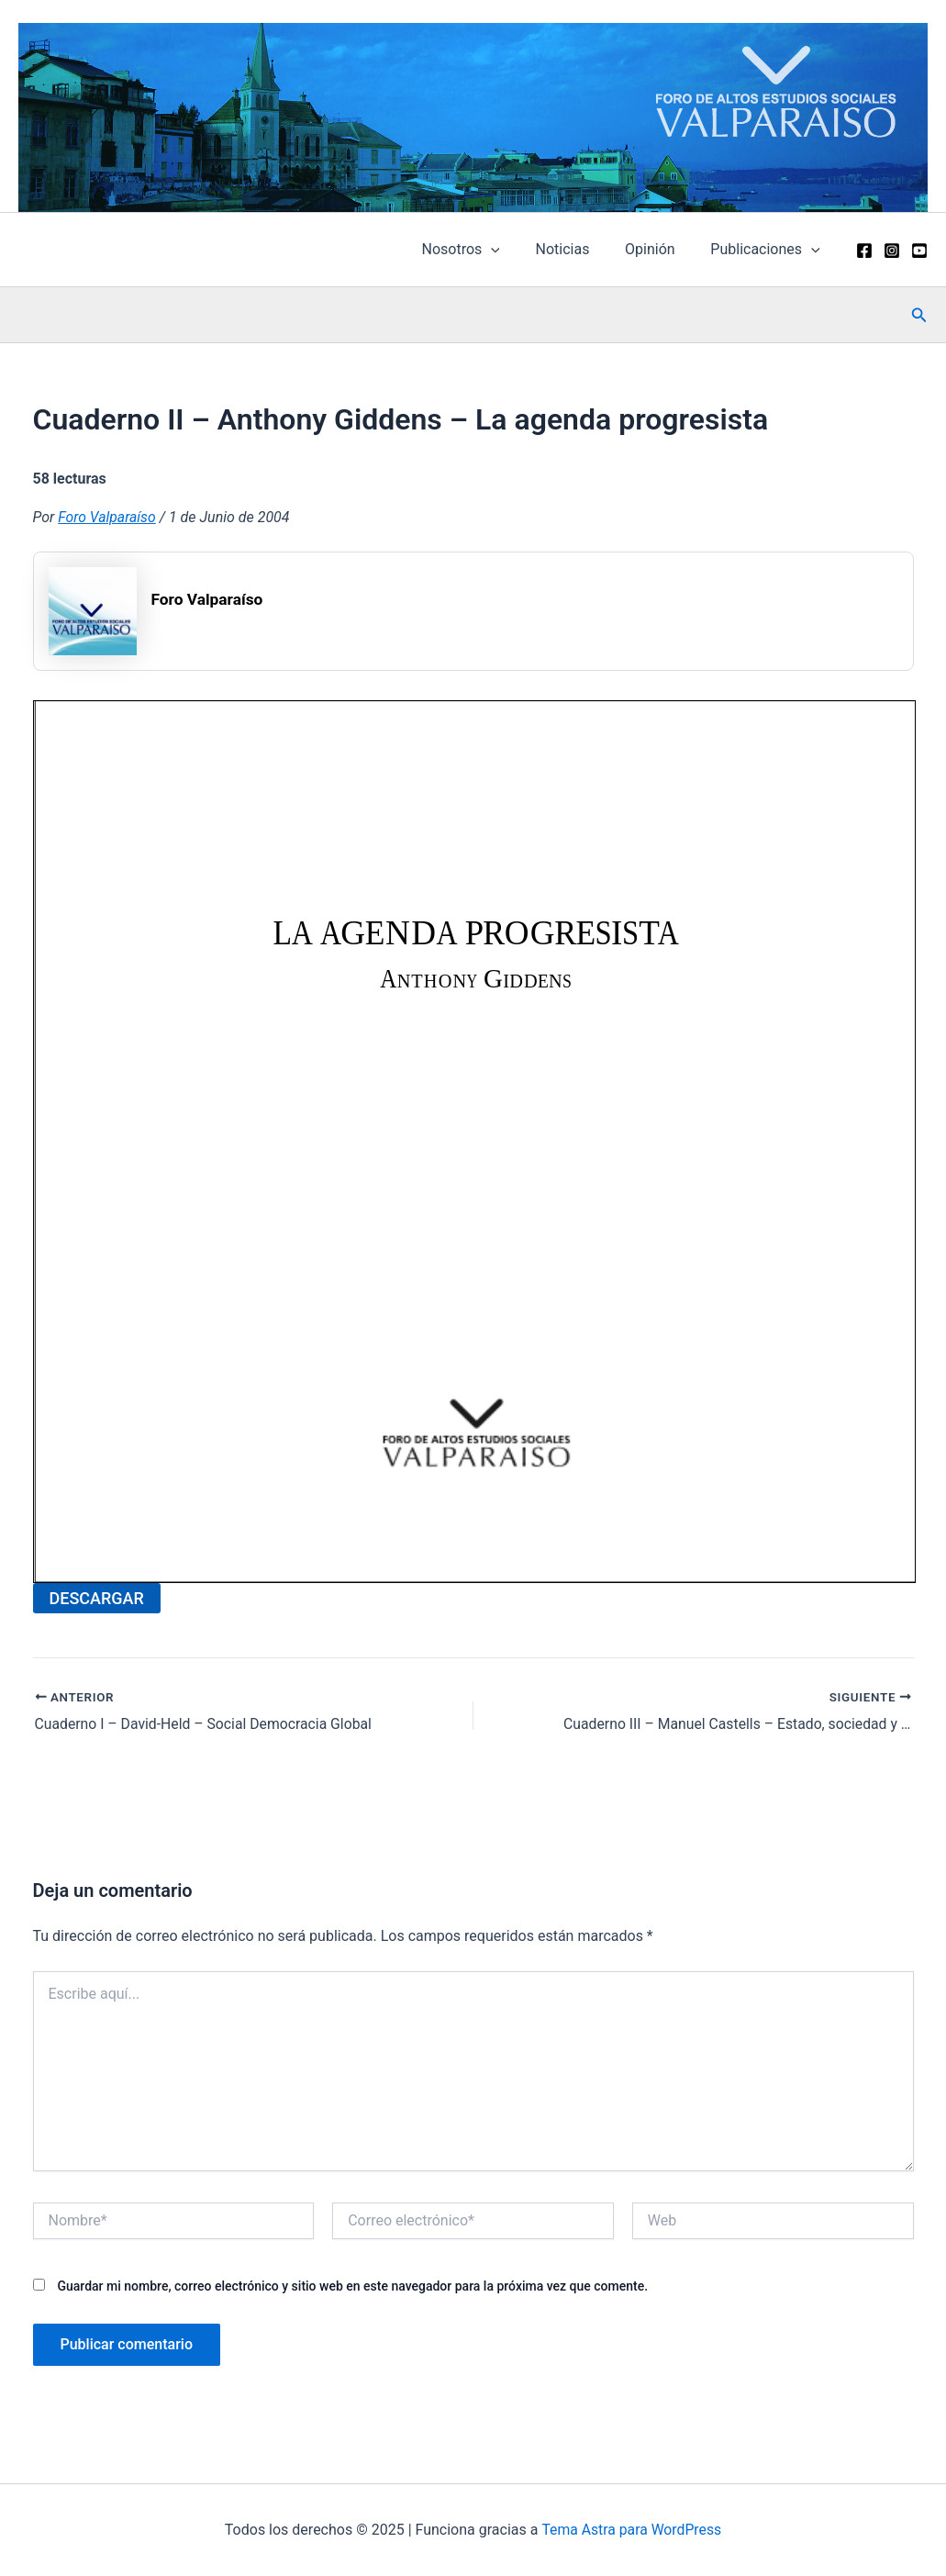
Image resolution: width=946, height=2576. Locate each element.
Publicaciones (768, 249)
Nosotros (482, 249)
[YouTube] (919, 250)
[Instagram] (892, 250)
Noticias (578, 249)
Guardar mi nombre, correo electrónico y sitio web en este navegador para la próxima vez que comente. (352, 2286)
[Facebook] (864, 250)
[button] (919, 315)
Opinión (659, 249)
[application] (513, 249)
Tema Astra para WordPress (631, 2529)
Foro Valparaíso (107, 517)
